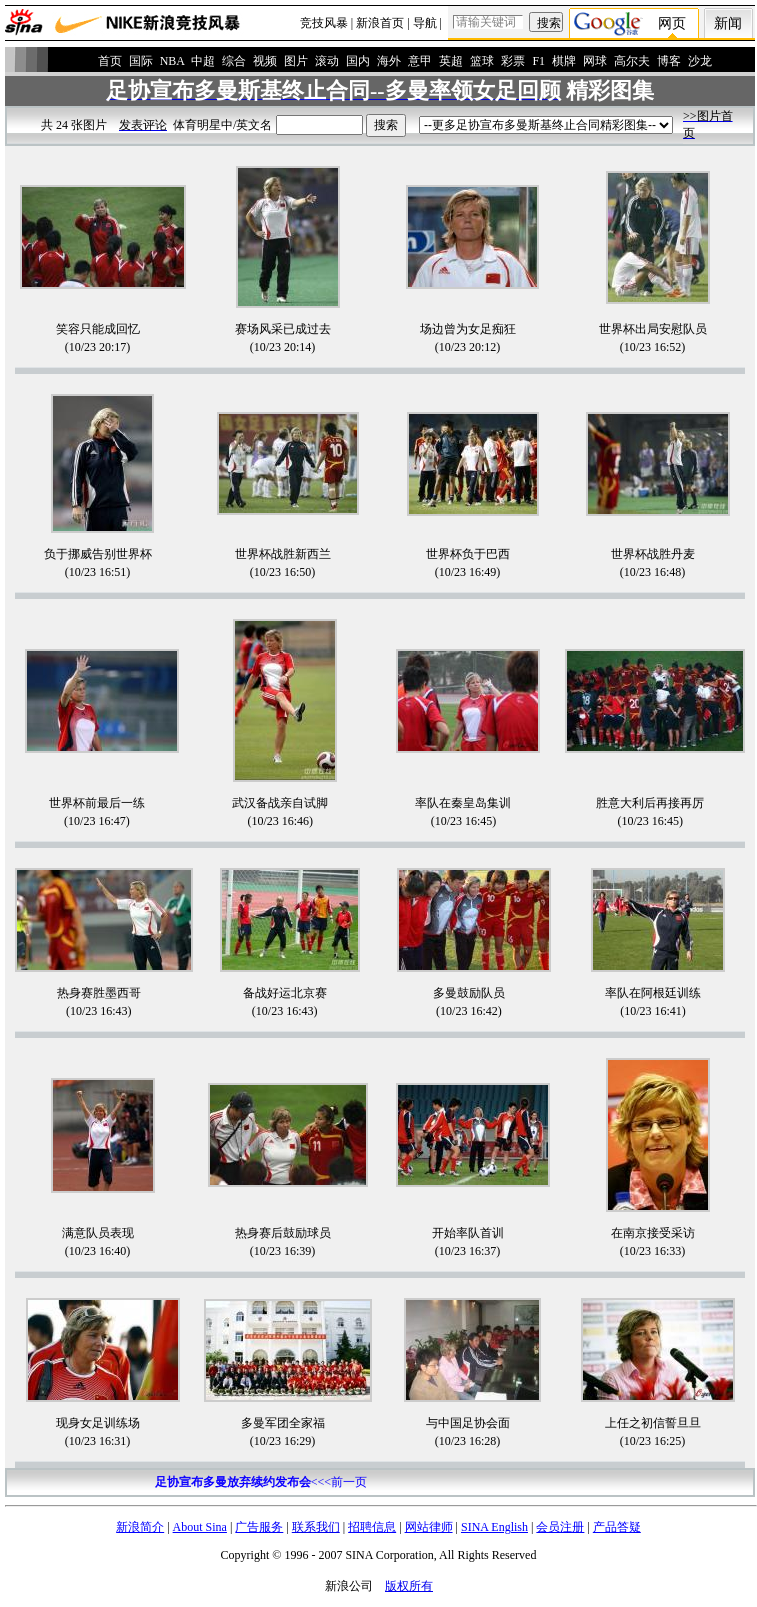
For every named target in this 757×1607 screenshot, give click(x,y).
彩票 (513, 61)
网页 (672, 23)
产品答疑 (617, 1527)
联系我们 (316, 1527)
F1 (538, 61)
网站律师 (429, 1527)
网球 (595, 61)
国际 (141, 61)
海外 (389, 61)
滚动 (327, 61)
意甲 (420, 61)
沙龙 (700, 61)
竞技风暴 (324, 23)
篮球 (482, 61)
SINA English (494, 1527)
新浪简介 (140, 1527)
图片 (296, 61)
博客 (669, 61)
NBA (172, 61)
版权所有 (409, 1586)
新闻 (728, 23)
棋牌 (564, 61)
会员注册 (560, 1527)
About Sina (200, 1527)
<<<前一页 (261, 1482)
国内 (358, 61)
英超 (451, 61)
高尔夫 (632, 61)
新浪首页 (380, 23)
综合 (234, 61)
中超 (203, 61)
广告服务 (259, 1527)
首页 (110, 61)
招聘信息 (372, 1527)
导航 (425, 23)
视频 (265, 61)
